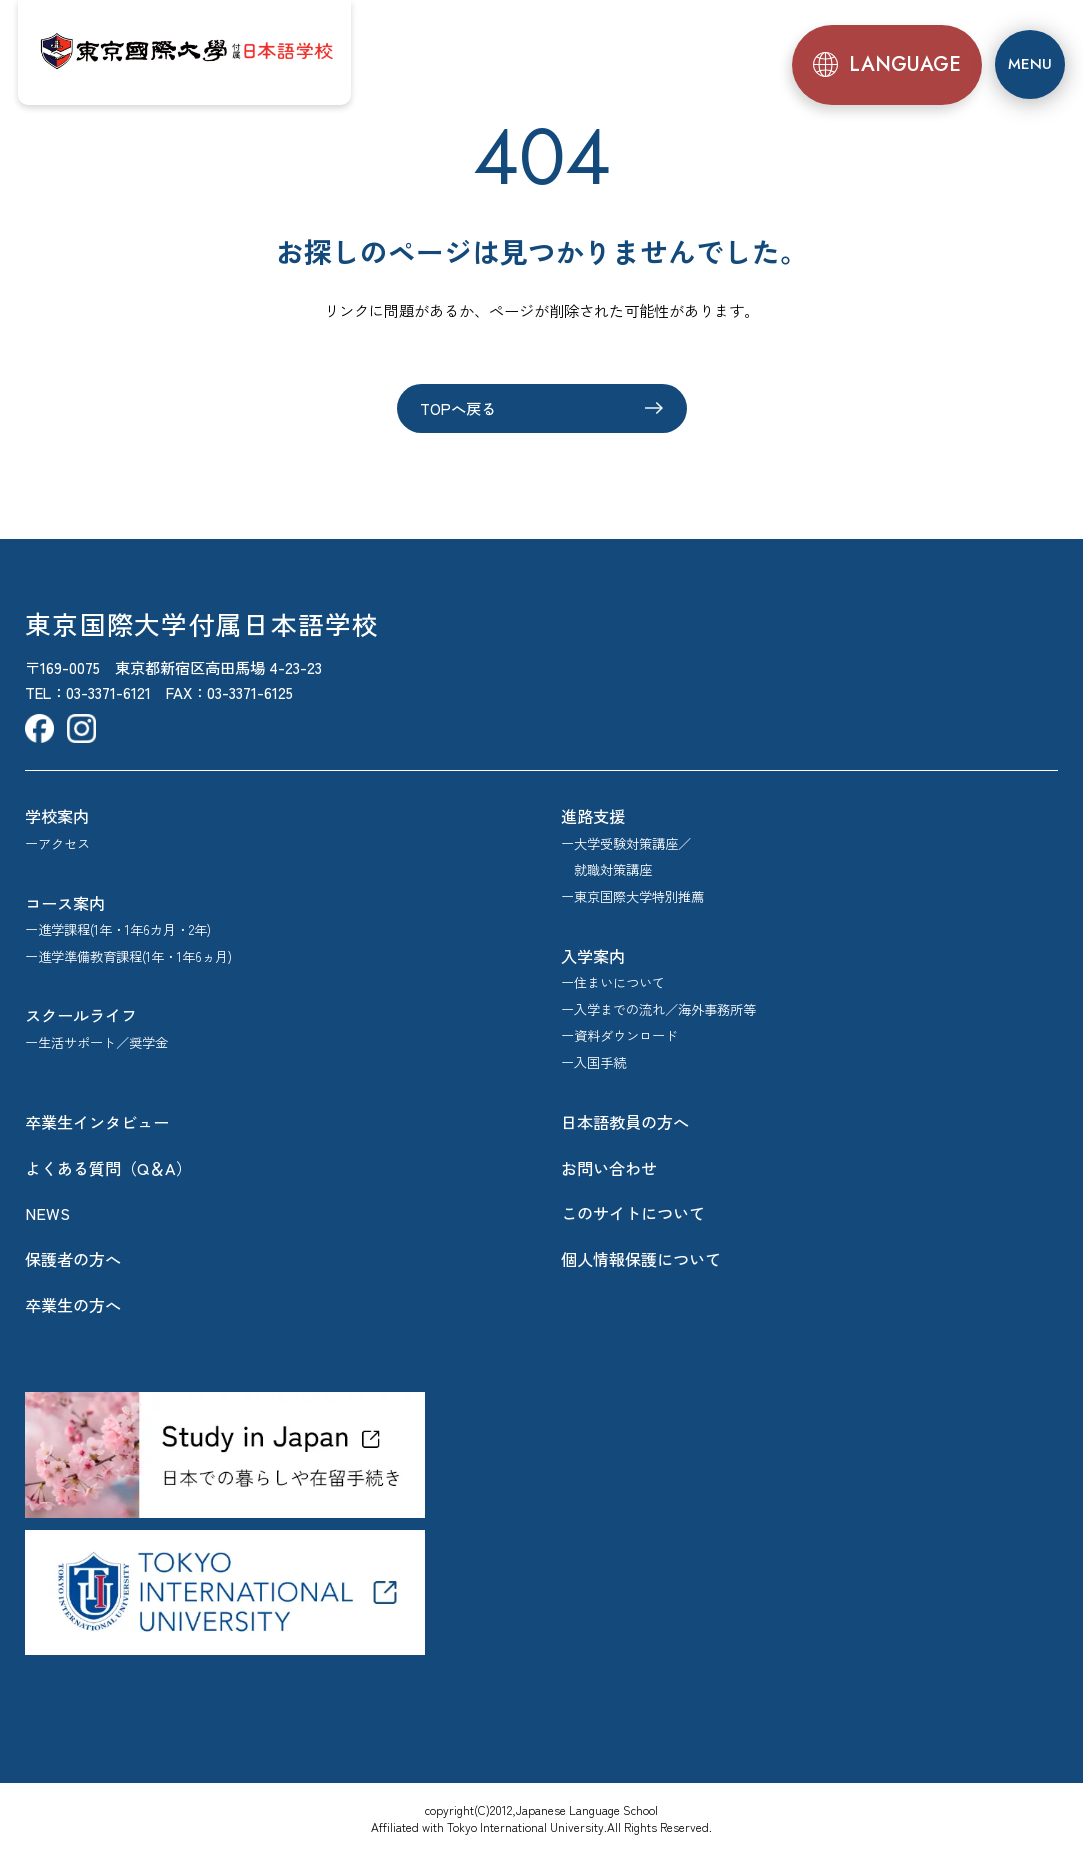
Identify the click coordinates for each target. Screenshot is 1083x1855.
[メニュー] (1030, 64)
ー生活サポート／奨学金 (96, 1042)
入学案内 (593, 956)
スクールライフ (81, 1015)
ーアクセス (57, 843)
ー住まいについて (613, 982)
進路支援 (593, 816)
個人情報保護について (641, 1259)
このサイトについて (633, 1213)
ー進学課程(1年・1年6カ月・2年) (118, 929)
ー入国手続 (593, 1062)
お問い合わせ (609, 1168)
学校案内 (57, 816)
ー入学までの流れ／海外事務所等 (658, 1009)
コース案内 (65, 903)
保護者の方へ (73, 1259)
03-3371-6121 (108, 692)
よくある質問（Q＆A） (108, 1168)
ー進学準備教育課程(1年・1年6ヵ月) (128, 956)
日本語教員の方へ (625, 1122)
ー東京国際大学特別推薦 (632, 896)
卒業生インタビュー (97, 1122)
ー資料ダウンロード (619, 1035)
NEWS (47, 1213)
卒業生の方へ (73, 1305)
